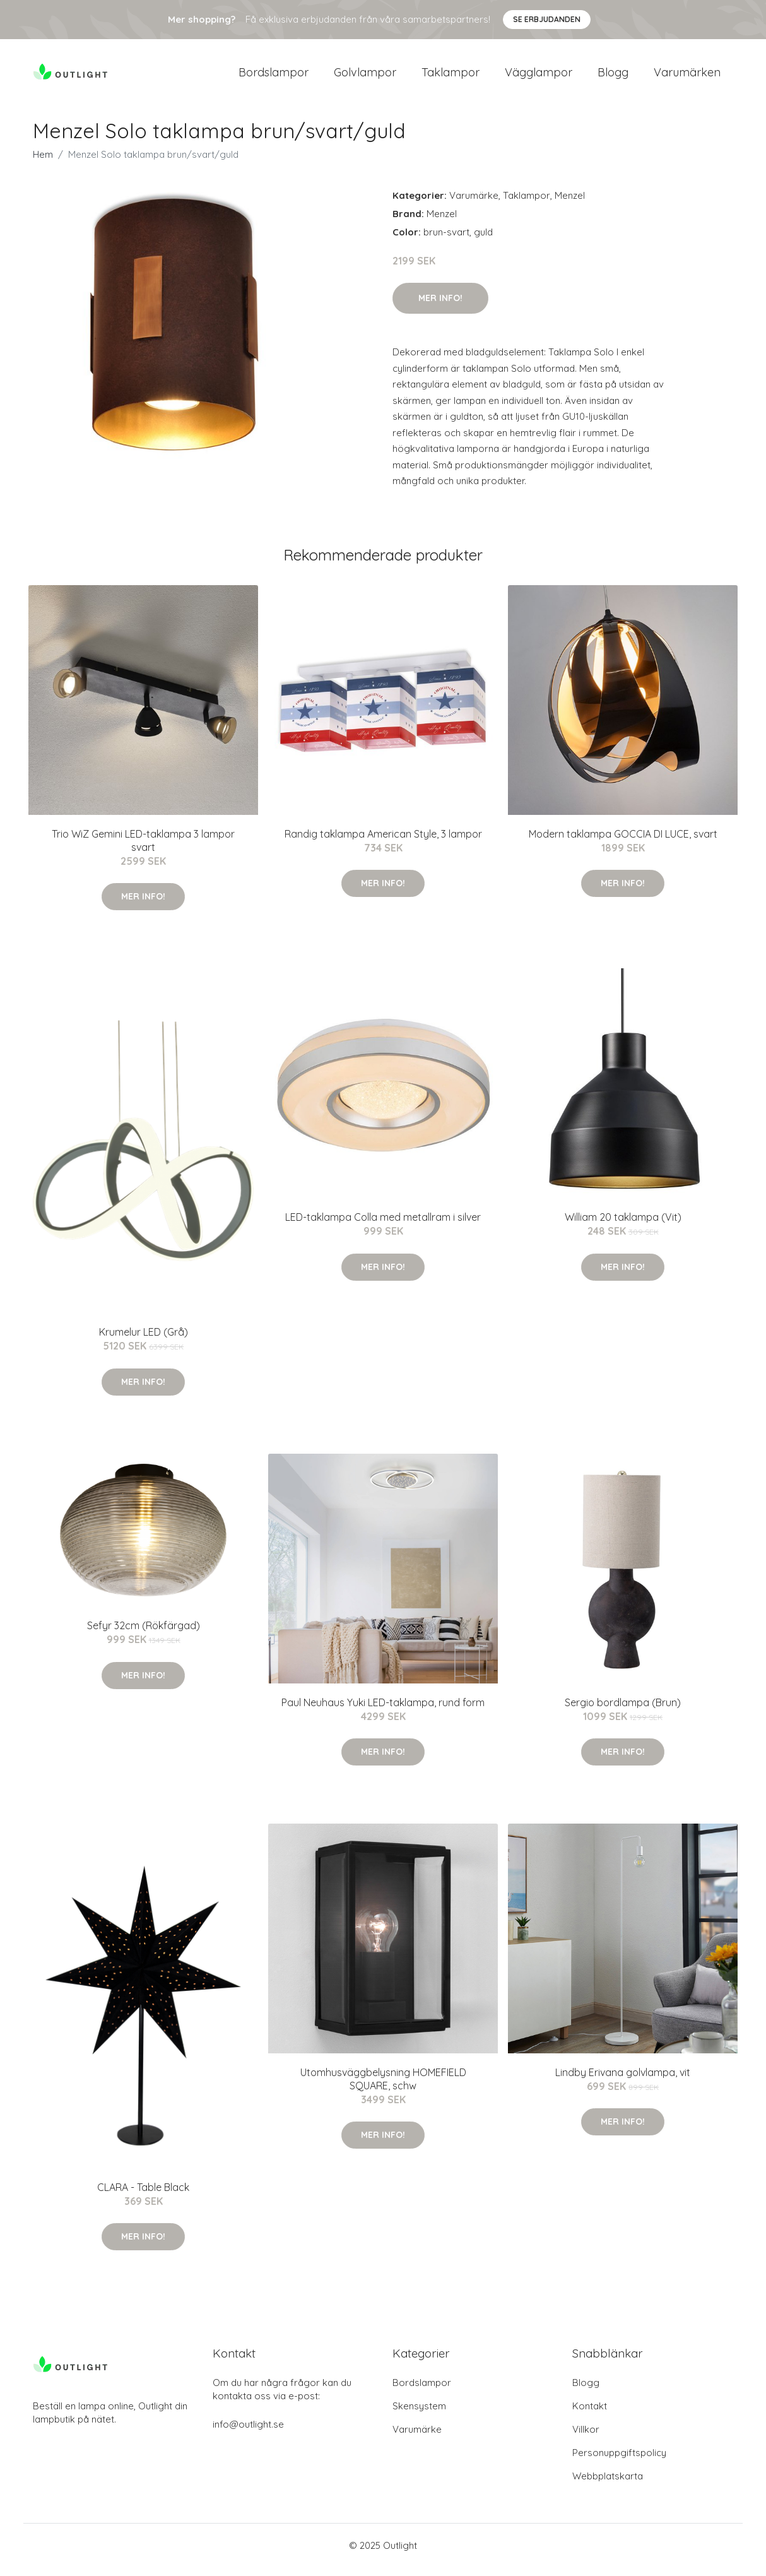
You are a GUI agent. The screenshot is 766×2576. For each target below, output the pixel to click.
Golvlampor (365, 76)
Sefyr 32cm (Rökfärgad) (143, 1634)
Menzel (570, 204)
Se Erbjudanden (546, 19)
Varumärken (687, 76)
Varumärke (473, 204)
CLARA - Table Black (143, 2196)
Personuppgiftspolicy (619, 2461)
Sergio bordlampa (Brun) (623, 1711)
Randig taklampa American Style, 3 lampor (383, 842)
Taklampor (450, 76)
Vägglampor (538, 76)
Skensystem (419, 2415)
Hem (43, 163)
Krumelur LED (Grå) (143, 1340)
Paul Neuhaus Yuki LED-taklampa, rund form (383, 1711)
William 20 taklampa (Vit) (623, 1226)
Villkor (585, 2438)
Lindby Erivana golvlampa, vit (622, 2081)
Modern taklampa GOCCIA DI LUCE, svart (623, 842)
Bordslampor (274, 76)
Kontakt (589, 2415)
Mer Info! (440, 306)
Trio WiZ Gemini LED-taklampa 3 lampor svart (143, 849)
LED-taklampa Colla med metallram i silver (383, 1226)
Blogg (613, 76)
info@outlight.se (248, 2433)
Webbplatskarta (607, 2485)
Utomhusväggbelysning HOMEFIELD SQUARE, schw (383, 2088)
